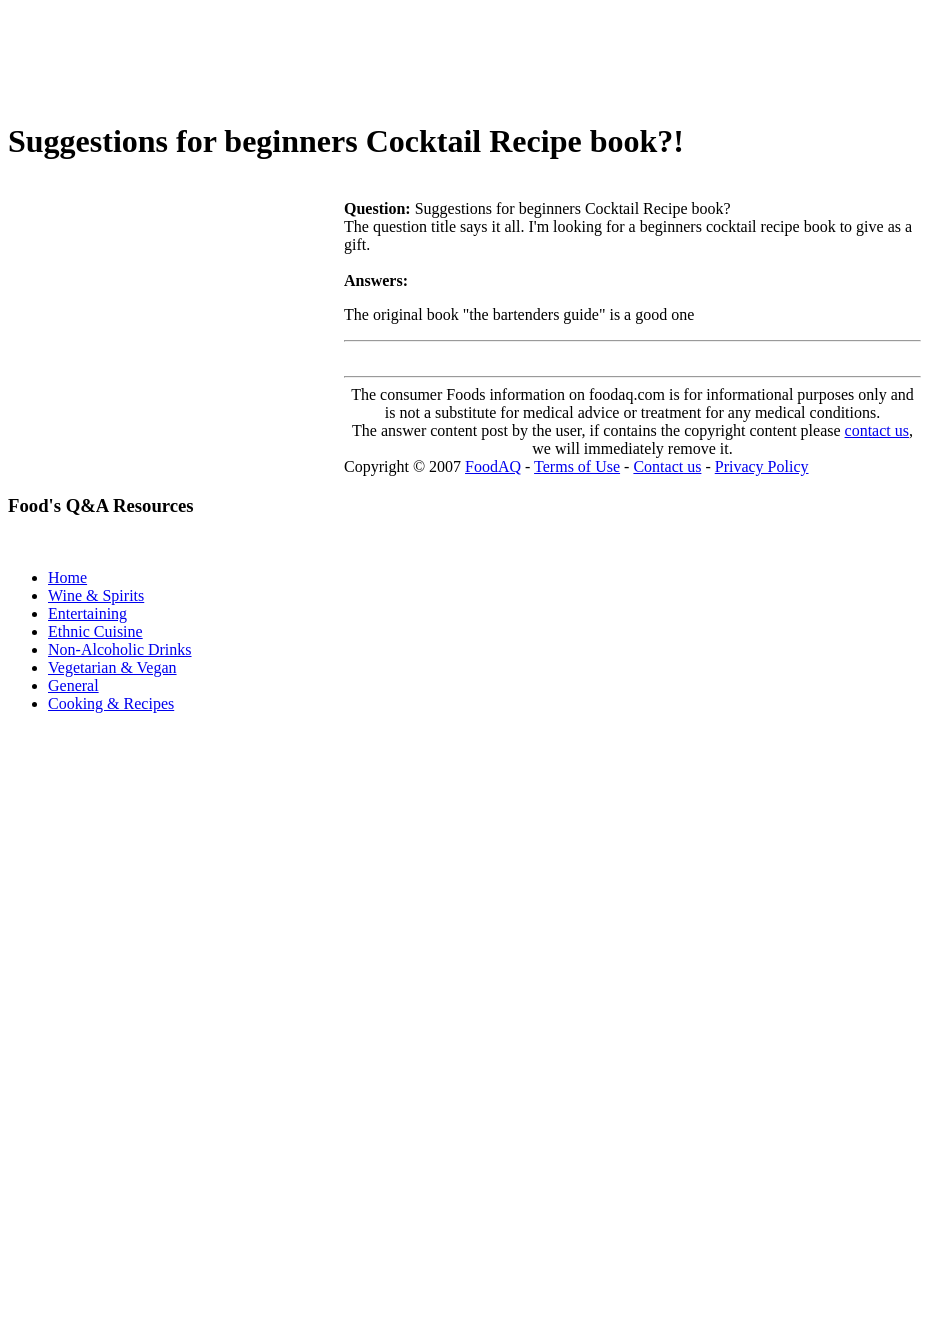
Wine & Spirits (96, 595)
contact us (877, 430)
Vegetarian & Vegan (112, 667)
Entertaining (87, 613)
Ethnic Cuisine (95, 631)
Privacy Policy (762, 466)
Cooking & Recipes (111, 703)
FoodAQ (493, 466)
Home (67, 577)
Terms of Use (577, 466)
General (73, 685)
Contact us (667, 466)
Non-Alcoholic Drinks (120, 649)
